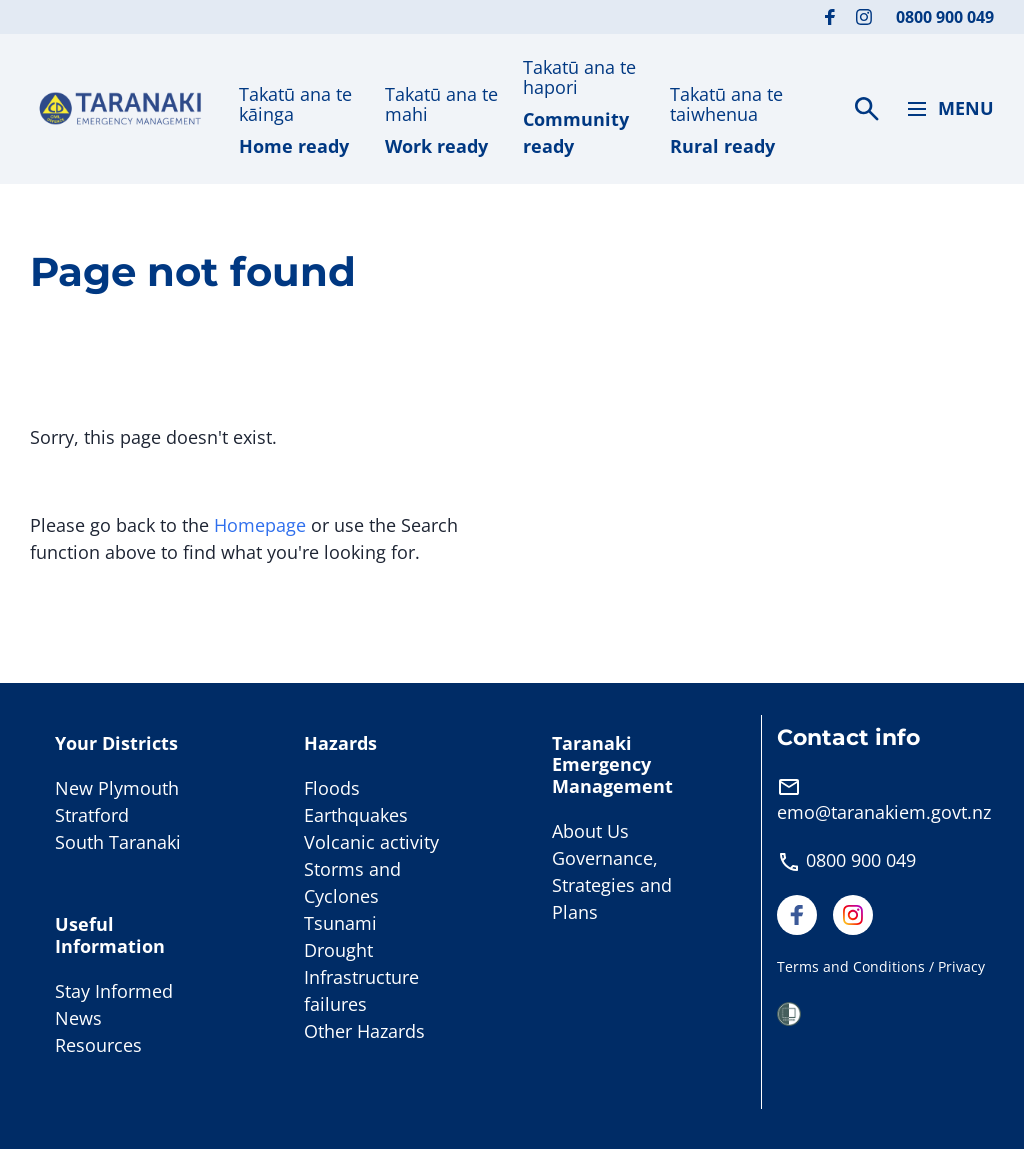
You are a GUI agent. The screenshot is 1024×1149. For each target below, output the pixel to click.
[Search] (867, 109)
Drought (338, 950)
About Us (590, 831)
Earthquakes (356, 815)
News (78, 1018)
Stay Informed (114, 991)
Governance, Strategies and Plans (612, 885)
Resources (98, 1045)
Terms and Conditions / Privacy (881, 966)
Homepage (260, 525)
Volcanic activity (371, 842)
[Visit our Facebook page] (830, 17)
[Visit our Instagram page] (864, 17)
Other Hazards (364, 1031)
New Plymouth (117, 788)
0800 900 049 (945, 17)
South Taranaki (118, 842)
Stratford (92, 815)
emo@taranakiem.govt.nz (884, 812)
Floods (332, 788)
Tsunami (340, 923)
